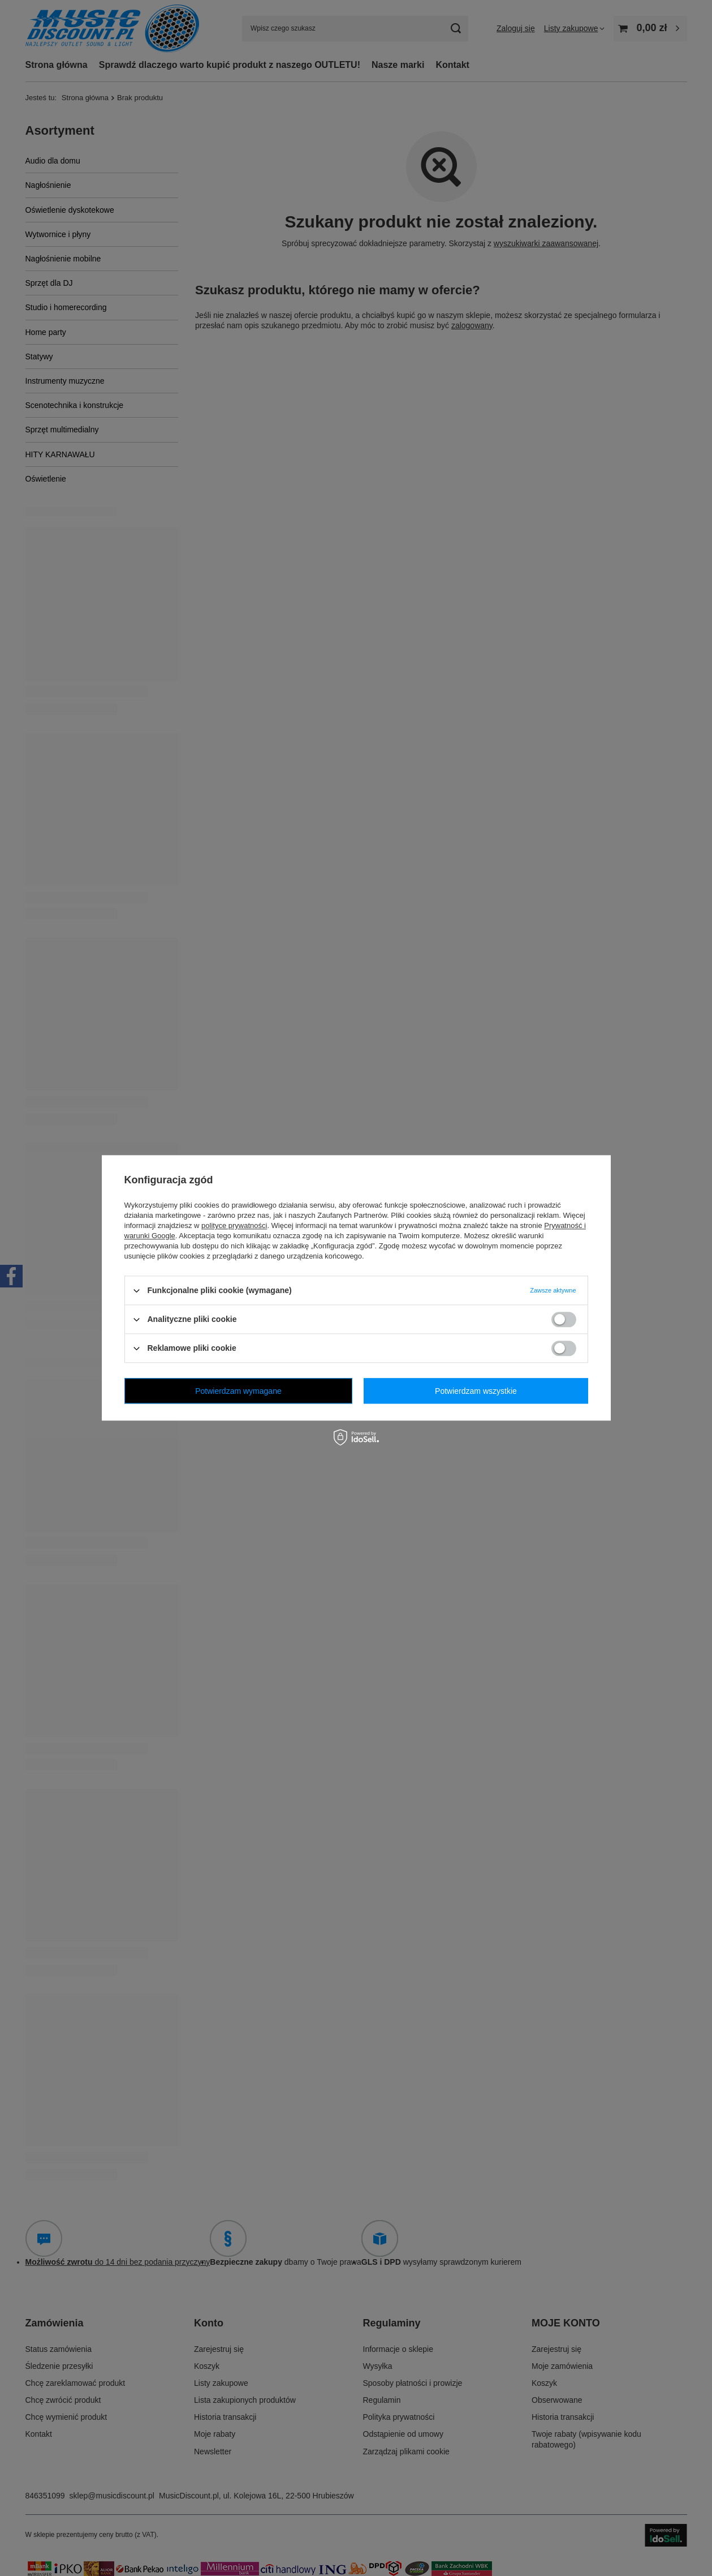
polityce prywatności (234, 1225)
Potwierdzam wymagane (238, 1391)
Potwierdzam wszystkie (476, 1391)
